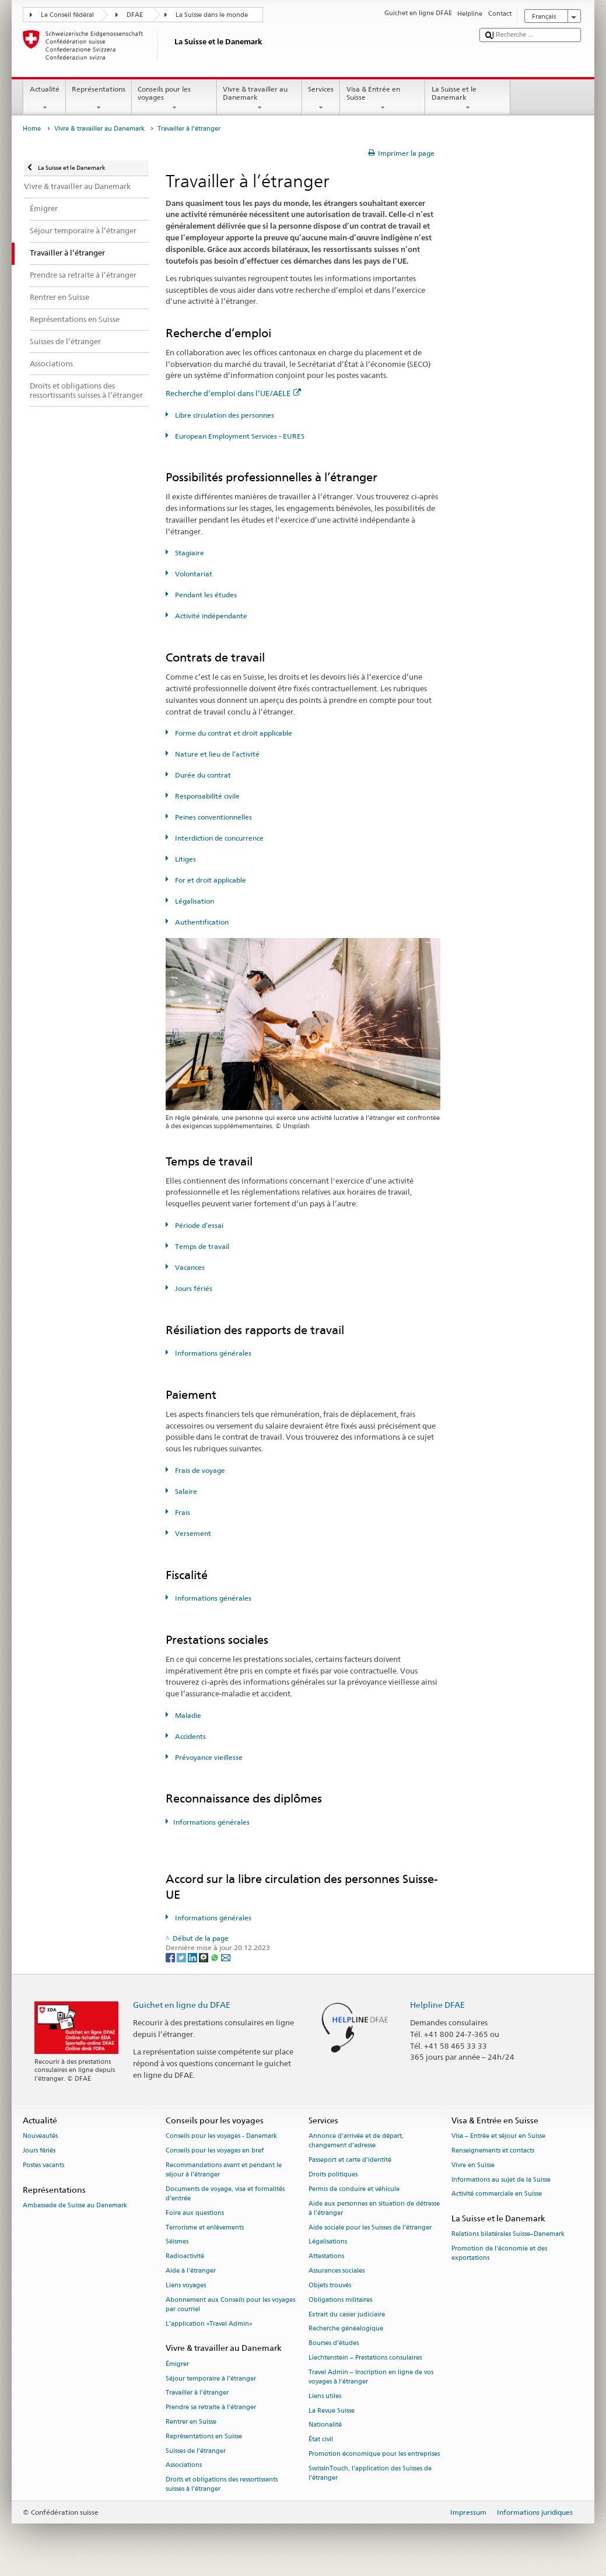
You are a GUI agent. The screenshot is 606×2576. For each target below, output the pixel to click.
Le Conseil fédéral (67, 15)
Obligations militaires (340, 2300)
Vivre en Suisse (473, 2165)
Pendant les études (205, 594)
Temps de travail (201, 1246)
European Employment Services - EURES (238, 436)
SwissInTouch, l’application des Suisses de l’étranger (370, 2473)
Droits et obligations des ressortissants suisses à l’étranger (222, 2484)
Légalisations (328, 2242)
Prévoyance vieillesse (208, 1757)
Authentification (201, 922)
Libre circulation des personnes (223, 415)
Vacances (189, 1267)
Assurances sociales (337, 2270)
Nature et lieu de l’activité (216, 754)
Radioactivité (185, 2256)
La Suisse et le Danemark (468, 99)
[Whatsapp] (215, 1956)
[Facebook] (171, 1956)
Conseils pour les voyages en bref (215, 2150)
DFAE (135, 15)
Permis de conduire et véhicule (354, 2189)
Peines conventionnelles (212, 817)
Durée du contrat (202, 775)
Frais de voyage (199, 1470)
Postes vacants (43, 2165)
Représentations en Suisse (204, 2436)
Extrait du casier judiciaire (347, 2314)
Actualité (44, 99)
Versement (192, 1533)
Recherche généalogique (346, 2329)
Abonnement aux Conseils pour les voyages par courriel (230, 2304)
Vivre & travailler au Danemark (260, 99)
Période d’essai (198, 1225)
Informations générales (212, 1353)
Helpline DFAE (437, 2005)
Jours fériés (192, 1288)
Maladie (187, 1715)
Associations (184, 2465)
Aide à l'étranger (191, 2270)
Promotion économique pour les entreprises (374, 2454)
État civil (321, 2440)
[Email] (225, 1956)
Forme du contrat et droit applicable (232, 733)
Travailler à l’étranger (197, 2393)
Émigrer (177, 2364)
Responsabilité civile (206, 796)
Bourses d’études (334, 2343)
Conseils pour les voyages (174, 99)
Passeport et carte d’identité (350, 2160)
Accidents (189, 1736)
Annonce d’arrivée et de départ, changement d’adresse (356, 2141)
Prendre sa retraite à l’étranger (211, 2408)
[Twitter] (182, 1956)
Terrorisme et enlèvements (205, 2227)
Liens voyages (186, 2285)
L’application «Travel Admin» (209, 2324)
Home (32, 128)
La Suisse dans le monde (212, 15)
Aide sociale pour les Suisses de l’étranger (370, 2227)
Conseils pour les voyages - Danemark (221, 2136)
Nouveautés (40, 2136)
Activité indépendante (210, 615)
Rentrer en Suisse (191, 2422)
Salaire (185, 1491)
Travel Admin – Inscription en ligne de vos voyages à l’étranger (371, 2376)
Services (321, 99)
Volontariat (192, 573)
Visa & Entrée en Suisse (383, 99)
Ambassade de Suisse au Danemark (75, 2205)
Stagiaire (188, 552)
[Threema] (204, 1956)
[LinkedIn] (193, 1956)
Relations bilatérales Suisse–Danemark (508, 2234)
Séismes (177, 2242)
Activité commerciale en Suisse (496, 2194)
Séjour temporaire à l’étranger (211, 2378)
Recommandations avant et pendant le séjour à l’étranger (224, 2169)
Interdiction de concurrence (218, 838)
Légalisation (193, 901)
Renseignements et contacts (492, 2150)
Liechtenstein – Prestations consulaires (365, 2357)
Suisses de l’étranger (196, 2451)
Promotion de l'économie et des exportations (499, 2253)
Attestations (326, 2256)
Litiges (184, 859)
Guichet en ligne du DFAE (181, 2005)
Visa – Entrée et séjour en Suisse (498, 2136)
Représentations (98, 99)
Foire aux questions (195, 2213)
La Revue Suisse (332, 2410)
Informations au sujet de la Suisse (501, 2179)
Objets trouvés (330, 2285)
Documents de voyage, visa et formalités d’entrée (225, 2193)
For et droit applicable (209, 880)
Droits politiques (333, 2174)
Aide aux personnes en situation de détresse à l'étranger (374, 2208)
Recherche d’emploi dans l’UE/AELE (233, 393)
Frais (181, 1512)
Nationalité (325, 2425)
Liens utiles (325, 2396)
